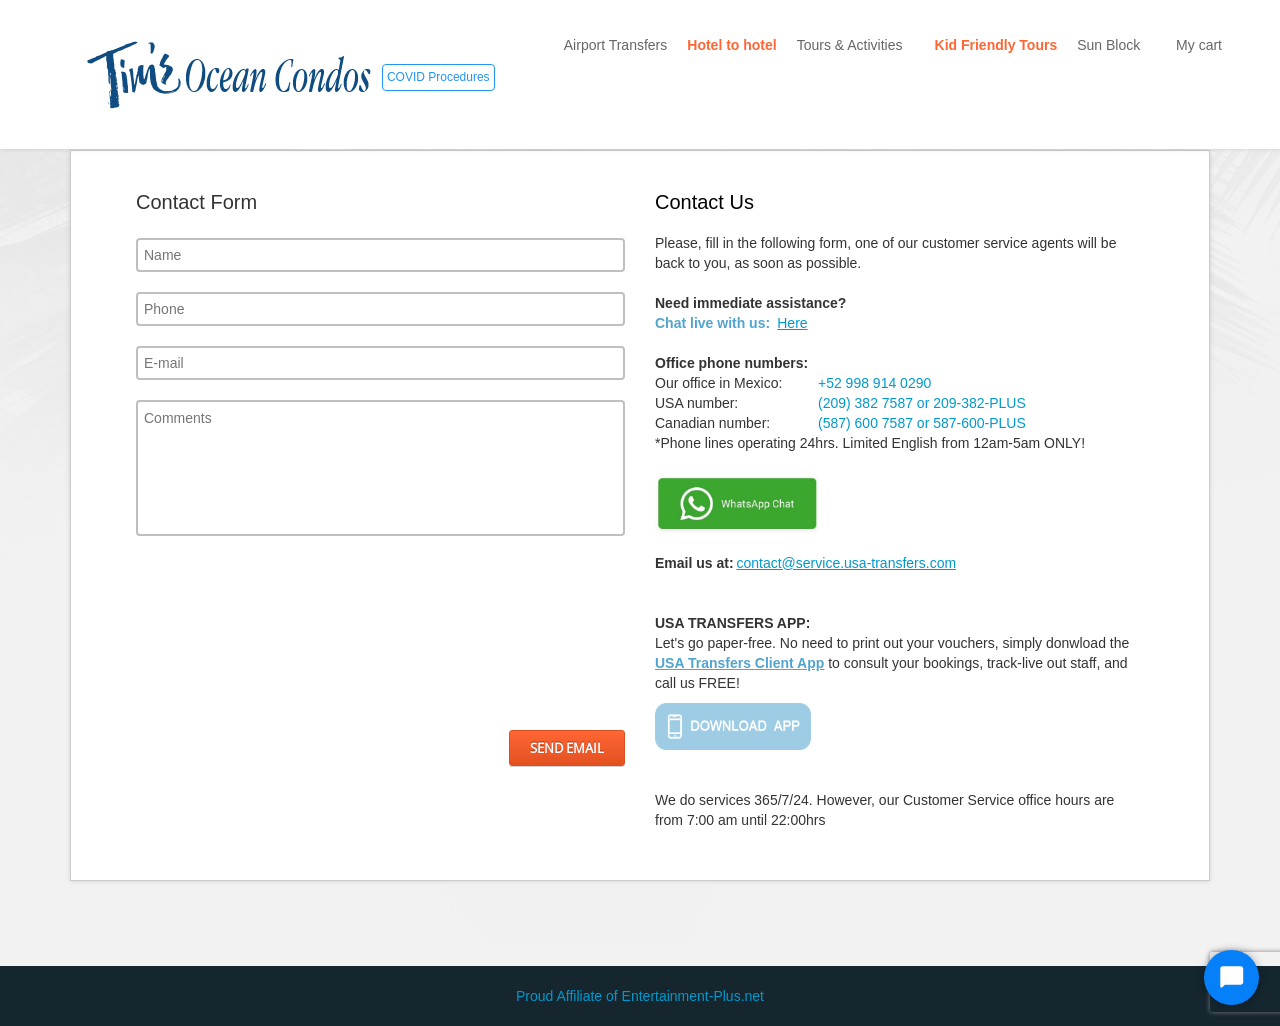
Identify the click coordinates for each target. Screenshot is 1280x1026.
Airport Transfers (615, 45)
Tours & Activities (856, 45)
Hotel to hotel (731, 45)
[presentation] (218, 633)
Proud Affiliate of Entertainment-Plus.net (640, 996)
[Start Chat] (1231, 977)
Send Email (567, 748)
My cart (1199, 45)
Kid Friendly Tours (996, 45)
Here (792, 323)
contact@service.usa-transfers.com (846, 563)
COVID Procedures (438, 77)
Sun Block (1116, 45)
